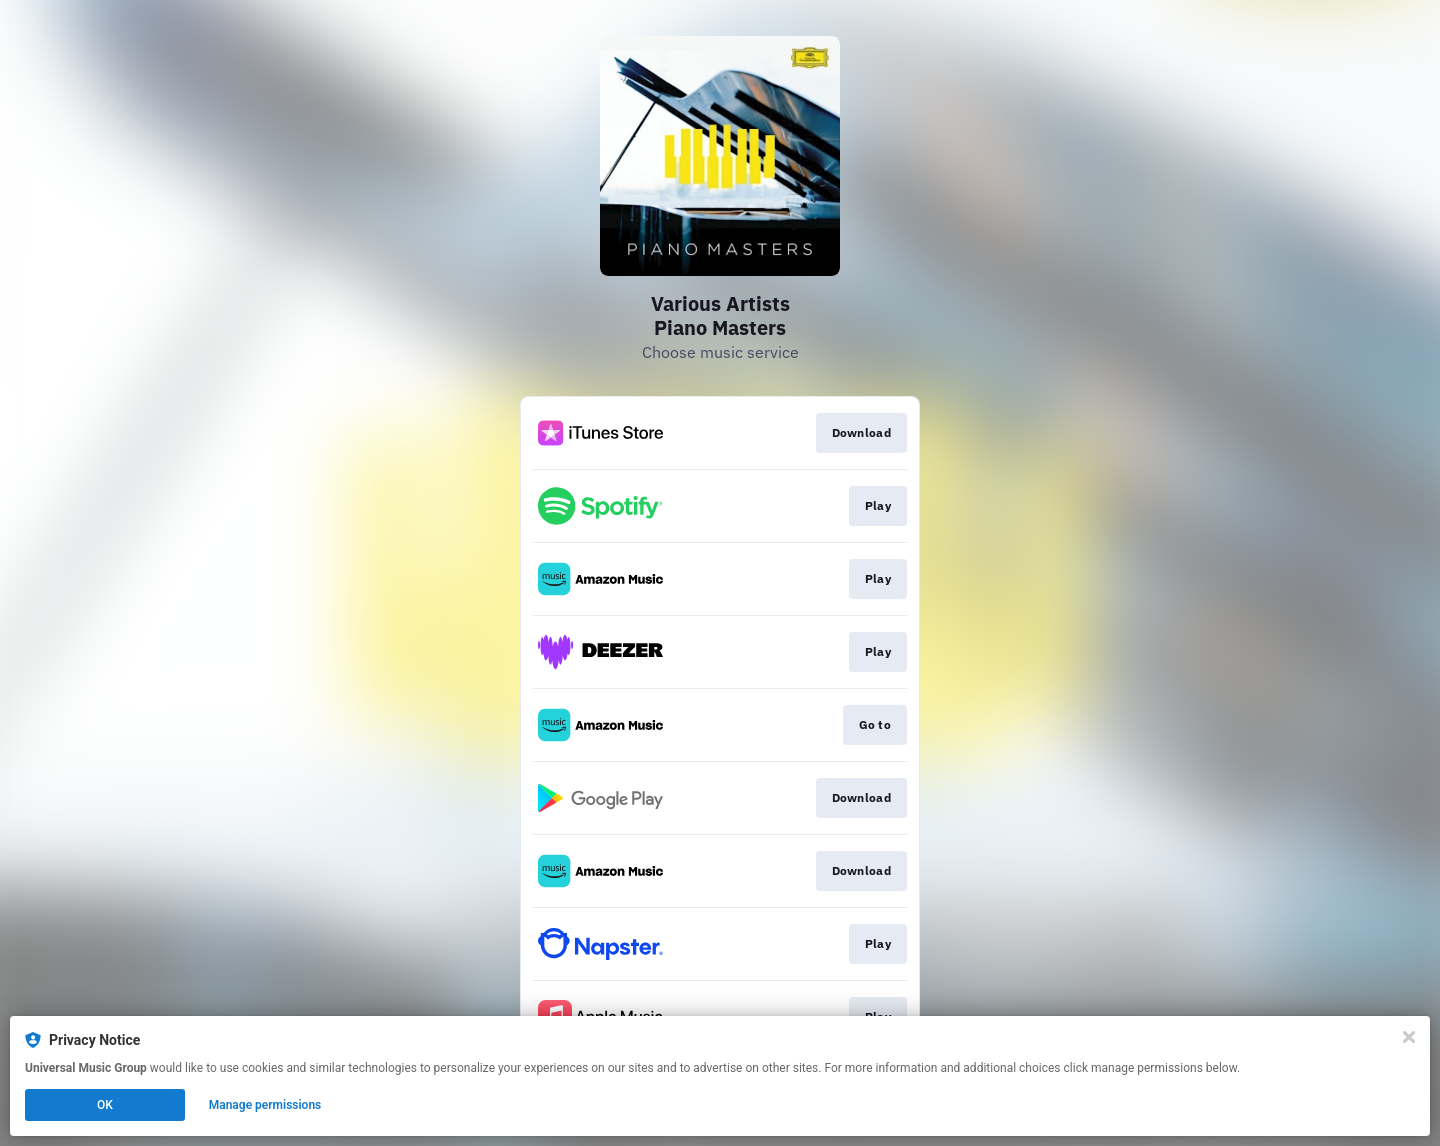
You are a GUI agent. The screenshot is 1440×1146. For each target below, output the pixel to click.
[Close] (1409, 1037)
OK (105, 1105)
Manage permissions (265, 1105)
